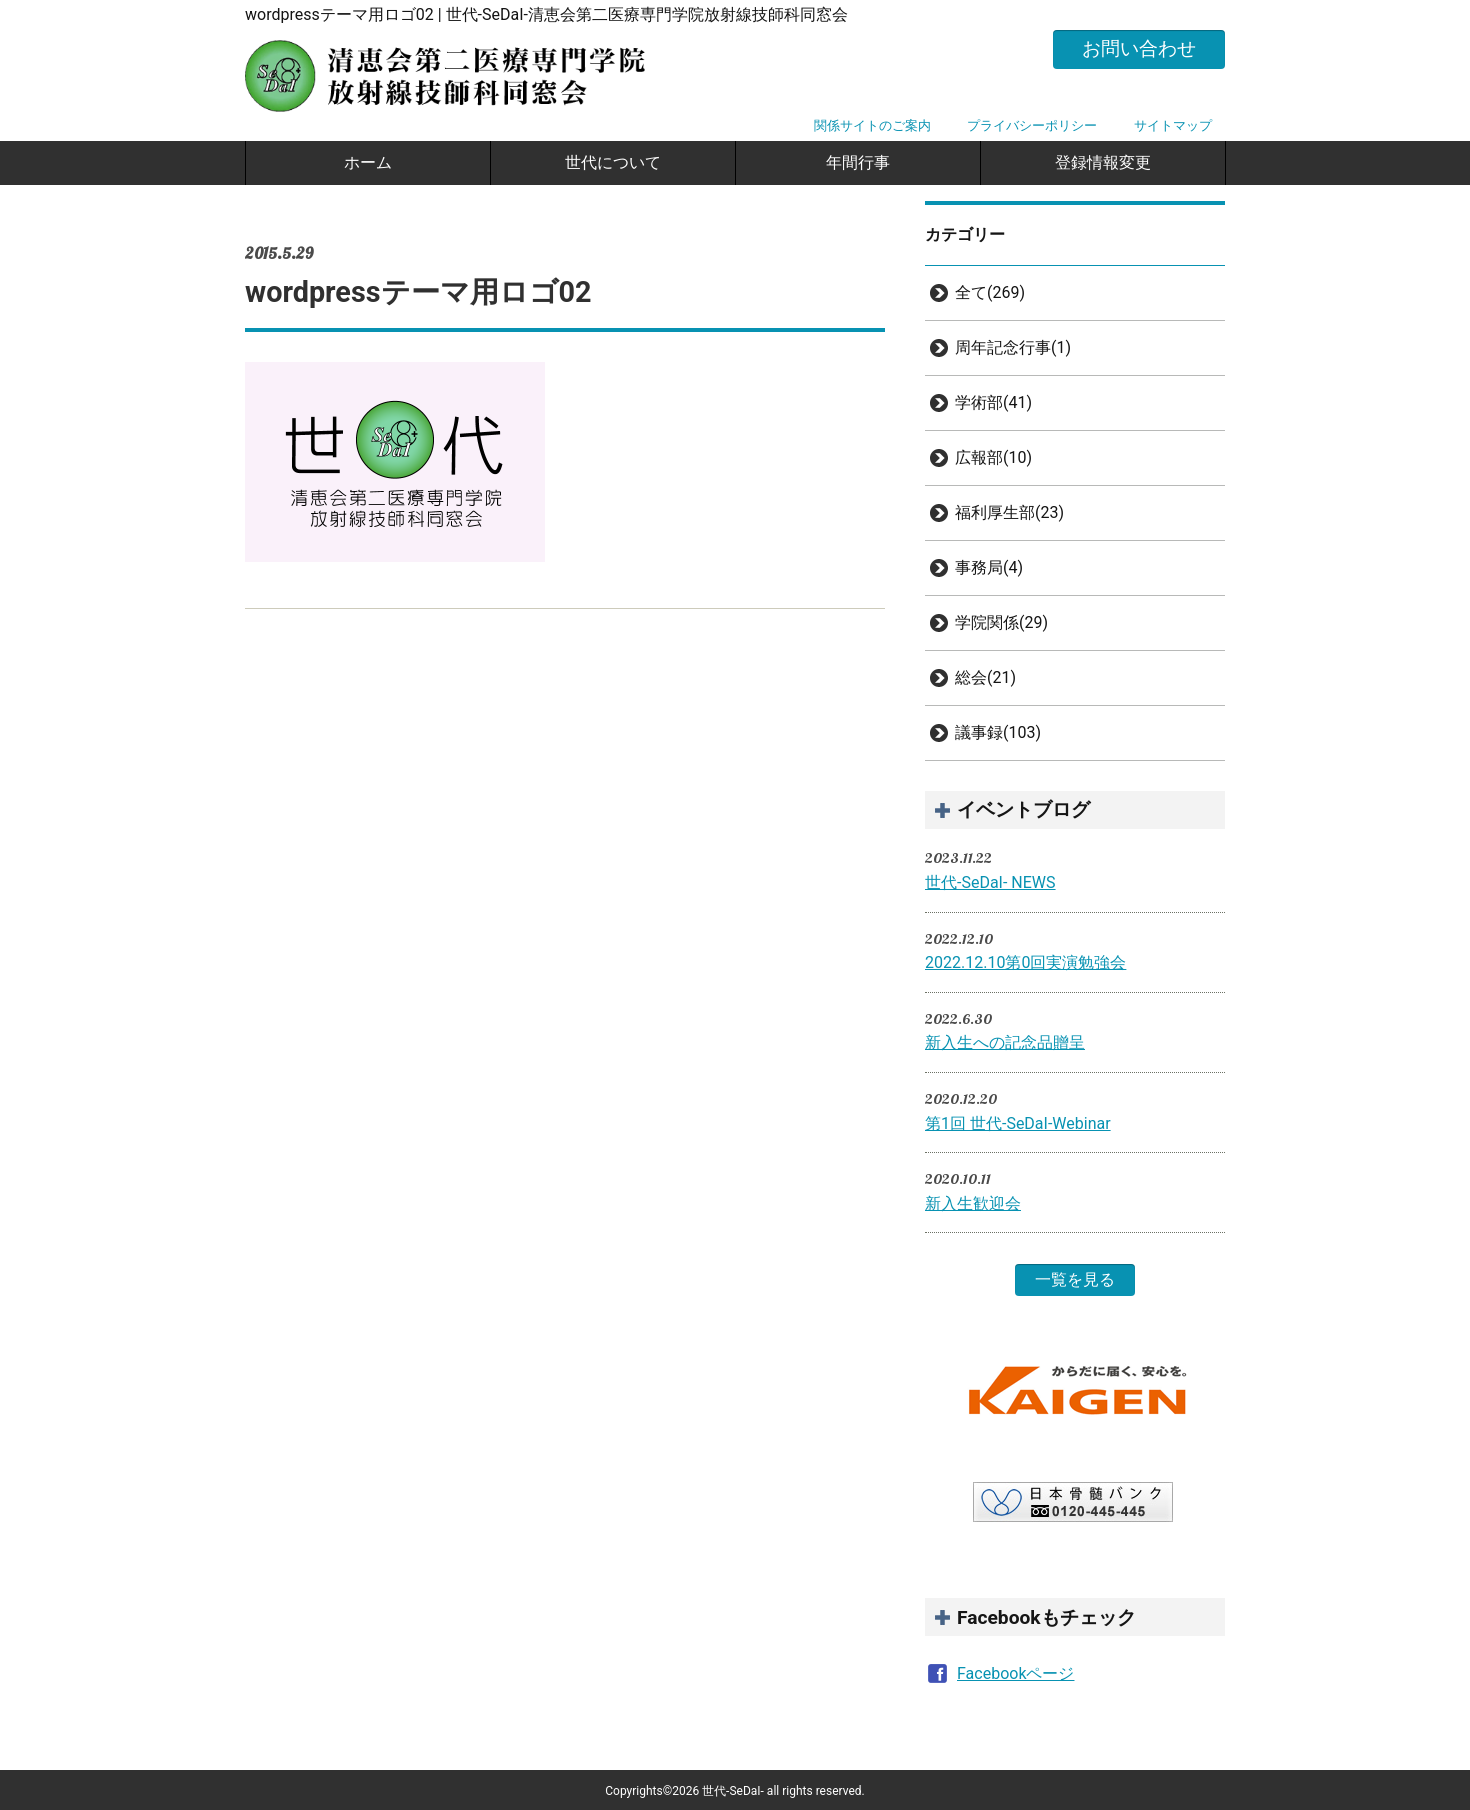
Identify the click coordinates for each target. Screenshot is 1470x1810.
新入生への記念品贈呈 (1005, 1042)
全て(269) (990, 292)
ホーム (368, 162)
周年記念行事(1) (1013, 347)
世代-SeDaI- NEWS (990, 882)
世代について (613, 162)
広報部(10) (993, 457)
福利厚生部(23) (1009, 512)
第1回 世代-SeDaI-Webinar (1018, 1123)
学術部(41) (993, 402)
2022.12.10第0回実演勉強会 (1025, 962)
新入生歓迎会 (973, 1203)
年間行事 (858, 162)
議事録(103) (998, 732)
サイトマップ (1173, 125)
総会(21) (985, 677)
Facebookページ (1015, 1673)
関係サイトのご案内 (872, 125)
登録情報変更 (1103, 162)
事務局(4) (989, 567)
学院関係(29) (1001, 622)
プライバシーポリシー (1032, 125)
